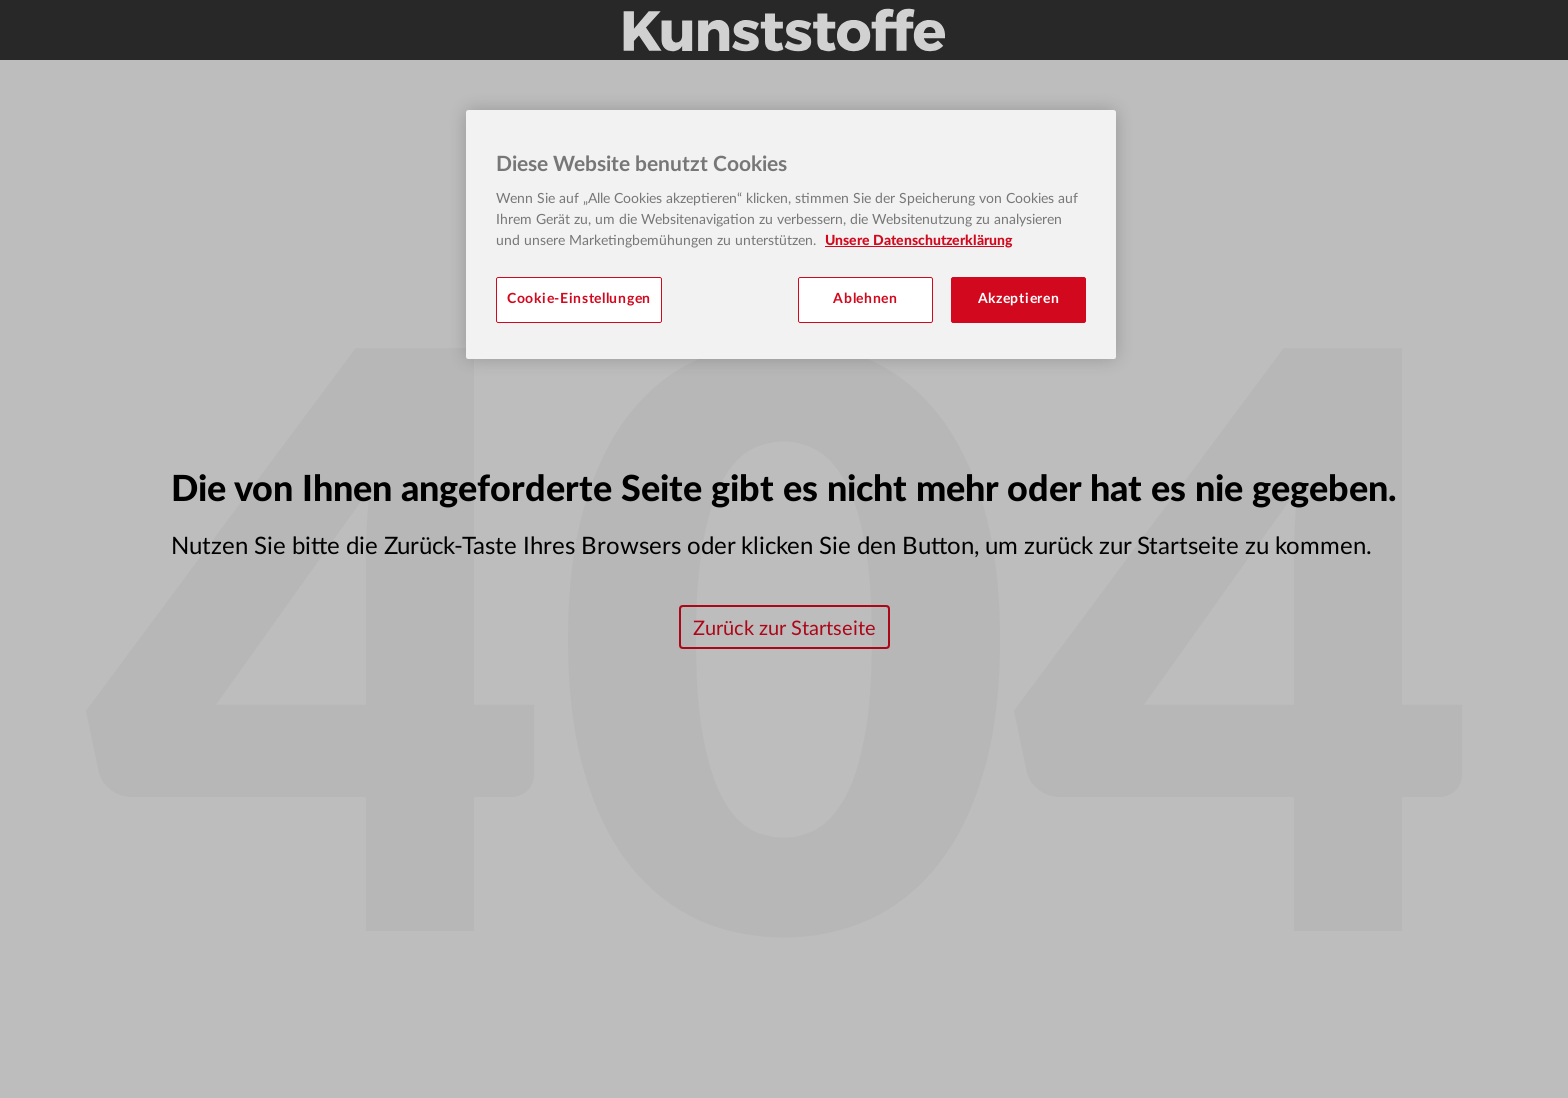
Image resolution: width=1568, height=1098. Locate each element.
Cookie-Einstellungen (579, 299)
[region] (791, 234)
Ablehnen (865, 299)
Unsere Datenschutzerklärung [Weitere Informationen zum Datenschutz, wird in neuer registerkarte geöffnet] (918, 241)
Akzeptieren (1019, 299)
